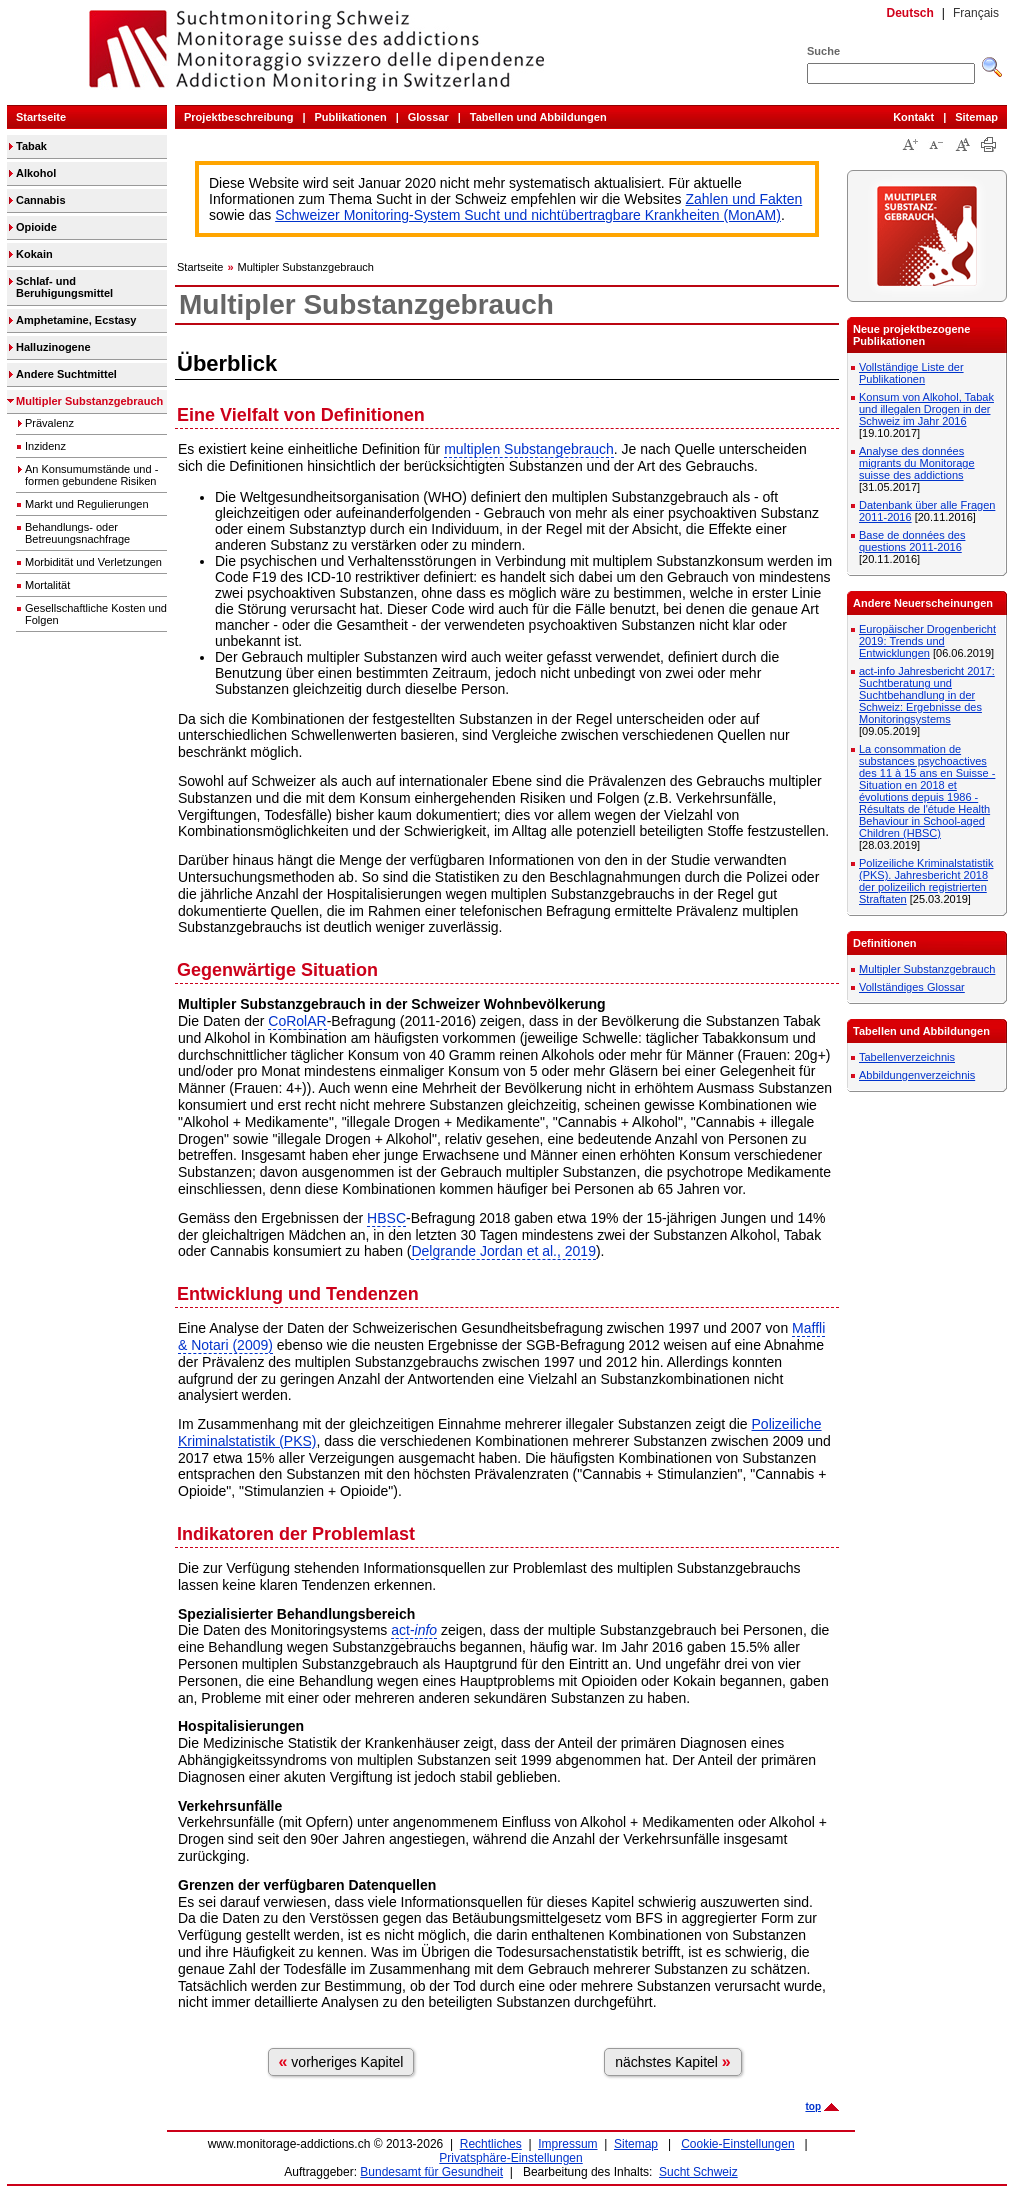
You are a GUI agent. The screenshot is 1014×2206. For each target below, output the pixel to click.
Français (976, 13)
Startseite (41, 117)
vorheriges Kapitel (341, 2061)
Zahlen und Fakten (744, 199)
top (813, 2106)
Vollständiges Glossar (912, 987)
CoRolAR (297, 1021)
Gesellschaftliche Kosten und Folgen (96, 614)
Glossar (428, 117)
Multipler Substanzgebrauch (89, 401)
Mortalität (47, 585)
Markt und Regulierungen (87, 504)
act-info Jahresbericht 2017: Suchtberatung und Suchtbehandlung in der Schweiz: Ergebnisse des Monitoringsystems (927, 695)
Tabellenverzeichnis (907, 1057)
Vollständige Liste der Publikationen (911, 373)
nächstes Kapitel (673, 2061)
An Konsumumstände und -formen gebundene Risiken (91, 475)
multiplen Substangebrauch (529, 449)
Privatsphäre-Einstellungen (510, 2158)
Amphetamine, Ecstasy (76, 320)
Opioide (36, 227)
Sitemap (976, 117)
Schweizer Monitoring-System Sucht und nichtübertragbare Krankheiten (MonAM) (528, 215)
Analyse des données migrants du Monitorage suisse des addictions (917, 463)
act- (414, 1630)
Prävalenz (49, 423)
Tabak (31, 146)
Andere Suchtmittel (66, 374)
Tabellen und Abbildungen (538, 117)
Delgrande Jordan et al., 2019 (503, 1251)
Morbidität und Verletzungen (93, 562)
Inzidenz (45, 446)
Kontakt (913, 117)
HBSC (386, 1218)
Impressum (567, 2144)
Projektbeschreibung (238, 117)
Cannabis (41, 200)
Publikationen (351, 117)
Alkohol (36, 173)
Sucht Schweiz (698, 2172)
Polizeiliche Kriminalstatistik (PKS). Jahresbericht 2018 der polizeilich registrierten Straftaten (926, 881)
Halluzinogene (53, 347)
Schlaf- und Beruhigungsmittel (64, 287)
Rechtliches (491, 2144)
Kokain (34, 254)
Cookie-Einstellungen (737, 2144)
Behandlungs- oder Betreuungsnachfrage (77, 533)
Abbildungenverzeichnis (917, 1075)
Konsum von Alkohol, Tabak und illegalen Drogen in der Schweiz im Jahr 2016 (926, 409)
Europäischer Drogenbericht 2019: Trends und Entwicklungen (927, 641)
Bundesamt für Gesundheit (431, 2172)
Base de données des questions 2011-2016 (912, 541)
